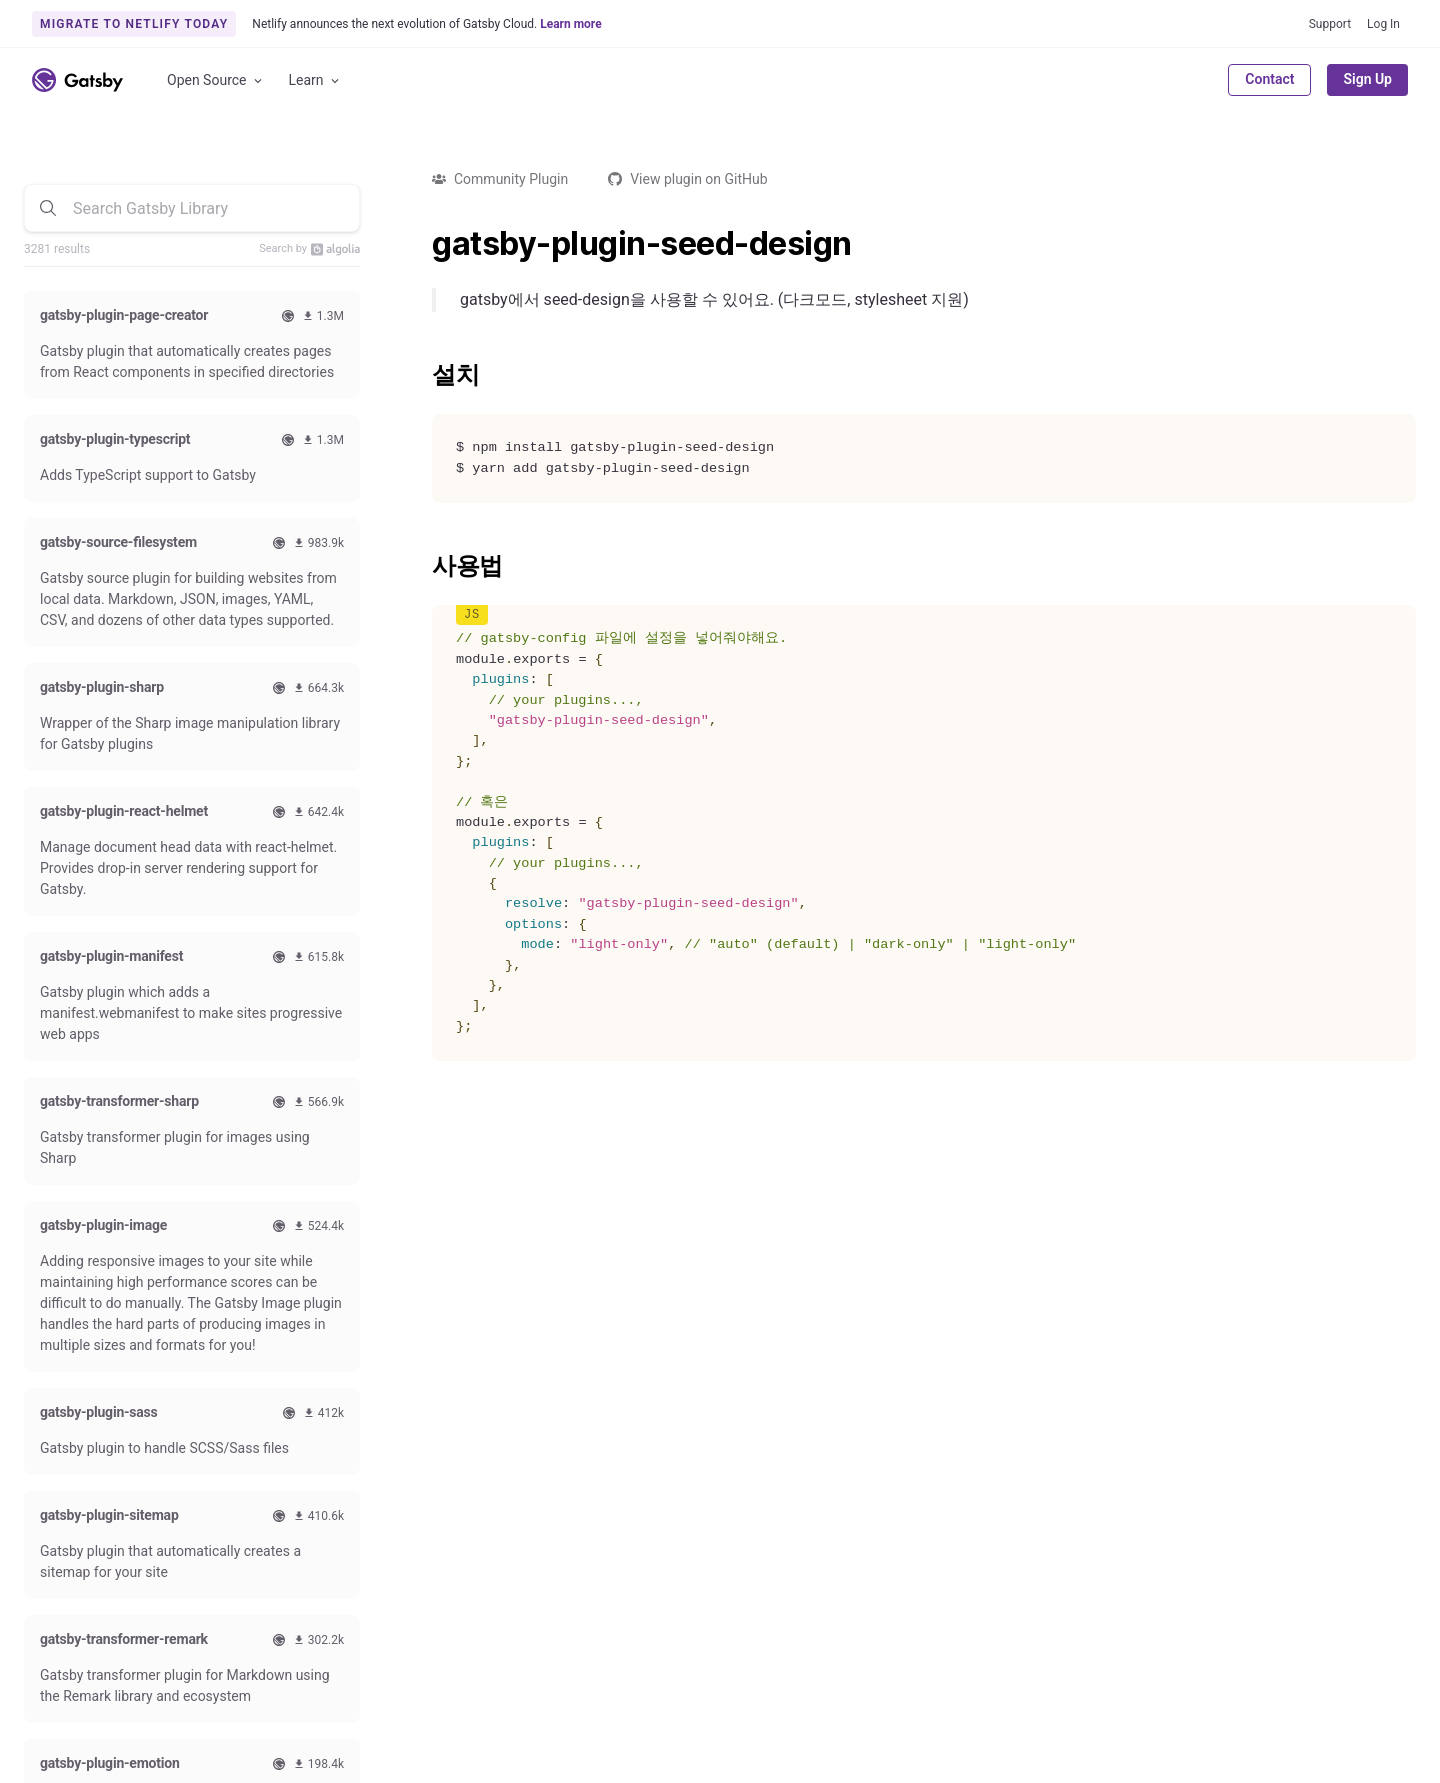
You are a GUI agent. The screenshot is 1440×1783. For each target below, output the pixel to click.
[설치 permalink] (422, 375)
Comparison (267, 1370)
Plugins (252, 1396)
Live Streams (473, 1472)
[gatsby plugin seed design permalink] (422, 244)
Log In (1383, 24)
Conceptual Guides (82, 1498)
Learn (315, 80)
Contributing (471, 1370)
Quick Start (58, 1396)
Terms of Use (1248, 1689)
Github (56, 1569)
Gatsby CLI (57, 1523)
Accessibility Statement (595, 1689)
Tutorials (51, 1421)
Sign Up (1367, 79)
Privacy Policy (1365, 1689)
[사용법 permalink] (422, 566)
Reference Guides (78, 1472)
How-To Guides (71, 1447)
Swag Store (468, 1396)
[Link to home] (77, 80)
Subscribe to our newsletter (1263, 1212)
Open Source (216, 80)
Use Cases (262, 1498)
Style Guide (468, 1447)
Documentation (72, 1370)
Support (1330, 24)
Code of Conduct (485, 1421)
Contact (1269, 79)
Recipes (253, 1447)
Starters (254, 1472)
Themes (254, 1421)
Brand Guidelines (752, 1689)
